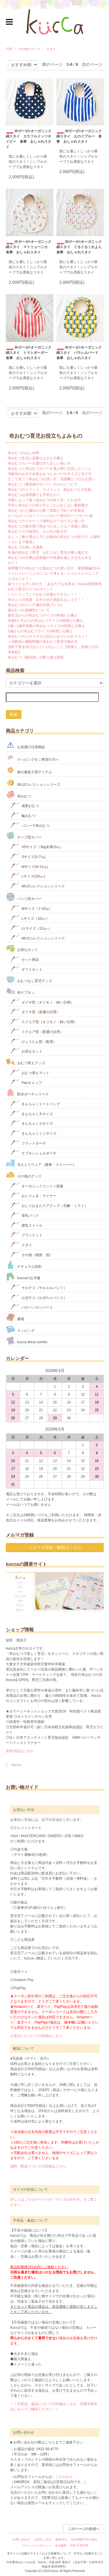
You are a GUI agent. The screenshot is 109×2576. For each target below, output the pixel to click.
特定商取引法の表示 (84, 2539)
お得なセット (22, 948)
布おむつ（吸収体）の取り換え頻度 (36, 657)
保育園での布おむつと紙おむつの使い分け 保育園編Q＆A (54, 568)
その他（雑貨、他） (31, 1254)
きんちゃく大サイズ (31, 1113)
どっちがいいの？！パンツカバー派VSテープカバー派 (50, 516)
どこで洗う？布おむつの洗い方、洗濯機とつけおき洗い (51, 479)
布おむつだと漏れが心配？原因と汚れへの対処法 (46, 511)
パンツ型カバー (24, 896)
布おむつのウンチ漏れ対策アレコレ (36, 605)
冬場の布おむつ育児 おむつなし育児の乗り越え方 (48, 552)
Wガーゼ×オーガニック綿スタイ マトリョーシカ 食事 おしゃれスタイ (28, 247)
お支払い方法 (42, 2539)
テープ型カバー (24, 835)
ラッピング (20, 1329)
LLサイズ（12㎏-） (30, 927)
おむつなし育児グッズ (29, 979)
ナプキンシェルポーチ (33, 1152)
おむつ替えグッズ (25, 1061)
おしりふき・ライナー (33, 1195)
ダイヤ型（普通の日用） (35, 1011)
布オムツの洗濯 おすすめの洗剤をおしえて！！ (46, 600)
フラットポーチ (28, 1142)
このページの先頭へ (83, 2529)
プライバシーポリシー (36, 2545)
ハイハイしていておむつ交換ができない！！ (43, 594)
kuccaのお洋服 (23, 1276)
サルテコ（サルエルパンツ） (38, 1287)
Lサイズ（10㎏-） (29, 917)
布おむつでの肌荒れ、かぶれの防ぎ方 (37, 531)
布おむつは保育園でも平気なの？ (34, 495)
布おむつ (18, 794)
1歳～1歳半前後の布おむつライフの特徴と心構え (46, 626)
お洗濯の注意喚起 (25, 745)
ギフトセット (26, 968)
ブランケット (26, 1234)
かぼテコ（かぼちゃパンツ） (38, 1297)
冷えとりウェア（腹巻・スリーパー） (41, 1163)
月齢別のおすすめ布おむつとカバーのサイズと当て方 (50, 474)
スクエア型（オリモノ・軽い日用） (43, 1021)
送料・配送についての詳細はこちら (38, 2166)
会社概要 (61, 2545)
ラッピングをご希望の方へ (32, 757)
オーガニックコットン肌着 (36, 1185)
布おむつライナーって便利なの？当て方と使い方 (46, 521)
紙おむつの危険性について (29, 610)
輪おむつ (22, 815)
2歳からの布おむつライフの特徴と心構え (40, 631)
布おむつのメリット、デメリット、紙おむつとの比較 (50, 490)
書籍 (15, 1317)
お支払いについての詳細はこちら (36, 2036)
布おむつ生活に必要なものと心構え (36, 458)
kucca (16, 1765)
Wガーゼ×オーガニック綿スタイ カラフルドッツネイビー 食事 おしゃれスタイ (28, 139)
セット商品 (24, 959)
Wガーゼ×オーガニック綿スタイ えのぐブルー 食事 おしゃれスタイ (79, 136)
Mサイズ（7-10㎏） (31, 908)
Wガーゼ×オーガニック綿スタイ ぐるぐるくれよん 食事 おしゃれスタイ (80, 247)
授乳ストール (26, 1224)
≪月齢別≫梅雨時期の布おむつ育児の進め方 (43, 642)
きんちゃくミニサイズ (33, 1132)
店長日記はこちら (20, 1751)
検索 (14, 714)
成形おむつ (24, 805)
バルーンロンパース (31, 1306)
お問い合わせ (21, 2539)
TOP (9, 49)
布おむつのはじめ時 (23, 453)
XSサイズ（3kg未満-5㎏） (36, 846)
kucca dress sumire (26, 1340)
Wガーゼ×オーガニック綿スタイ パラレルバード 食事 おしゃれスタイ (79, 352)
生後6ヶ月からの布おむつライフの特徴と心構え (45, 621)
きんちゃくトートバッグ (35, 1103)
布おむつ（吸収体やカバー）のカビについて (43, 484)
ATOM (84, 2545)
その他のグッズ (29, 49)
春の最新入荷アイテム (29, 770)
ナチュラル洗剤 (24, 1265)
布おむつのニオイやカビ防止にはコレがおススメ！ (48, 636)
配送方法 (61, 2539)
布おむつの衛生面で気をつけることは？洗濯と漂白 (48, 526)
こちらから (64, 2477)
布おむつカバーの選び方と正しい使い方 (39, 463)
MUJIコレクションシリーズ (33, 782)
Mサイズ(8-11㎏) (29, 866)
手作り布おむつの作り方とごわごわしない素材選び (48, 505)
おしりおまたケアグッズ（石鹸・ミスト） (49, 1205)
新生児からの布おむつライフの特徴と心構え (43, 615)
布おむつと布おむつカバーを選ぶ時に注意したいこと (50, 469)
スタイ (51, 49)
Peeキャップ (26, 1082)
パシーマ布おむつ (29, 825)
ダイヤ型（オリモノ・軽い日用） (42, 1001)
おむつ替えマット (29, 1072)
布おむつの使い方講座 (25, 547)
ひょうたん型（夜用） (33, 1041)
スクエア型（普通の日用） (36, 1031)
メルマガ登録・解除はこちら (54, 1547)
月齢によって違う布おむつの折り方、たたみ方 (44, 500)
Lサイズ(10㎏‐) (27, 875)
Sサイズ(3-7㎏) (27, 856)
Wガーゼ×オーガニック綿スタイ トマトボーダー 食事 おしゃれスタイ (28, 352)
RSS (74, 2545)
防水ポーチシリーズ (27, 1092)
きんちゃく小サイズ (31, 1123)
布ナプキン (20, 991)
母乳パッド (24, 1215)
